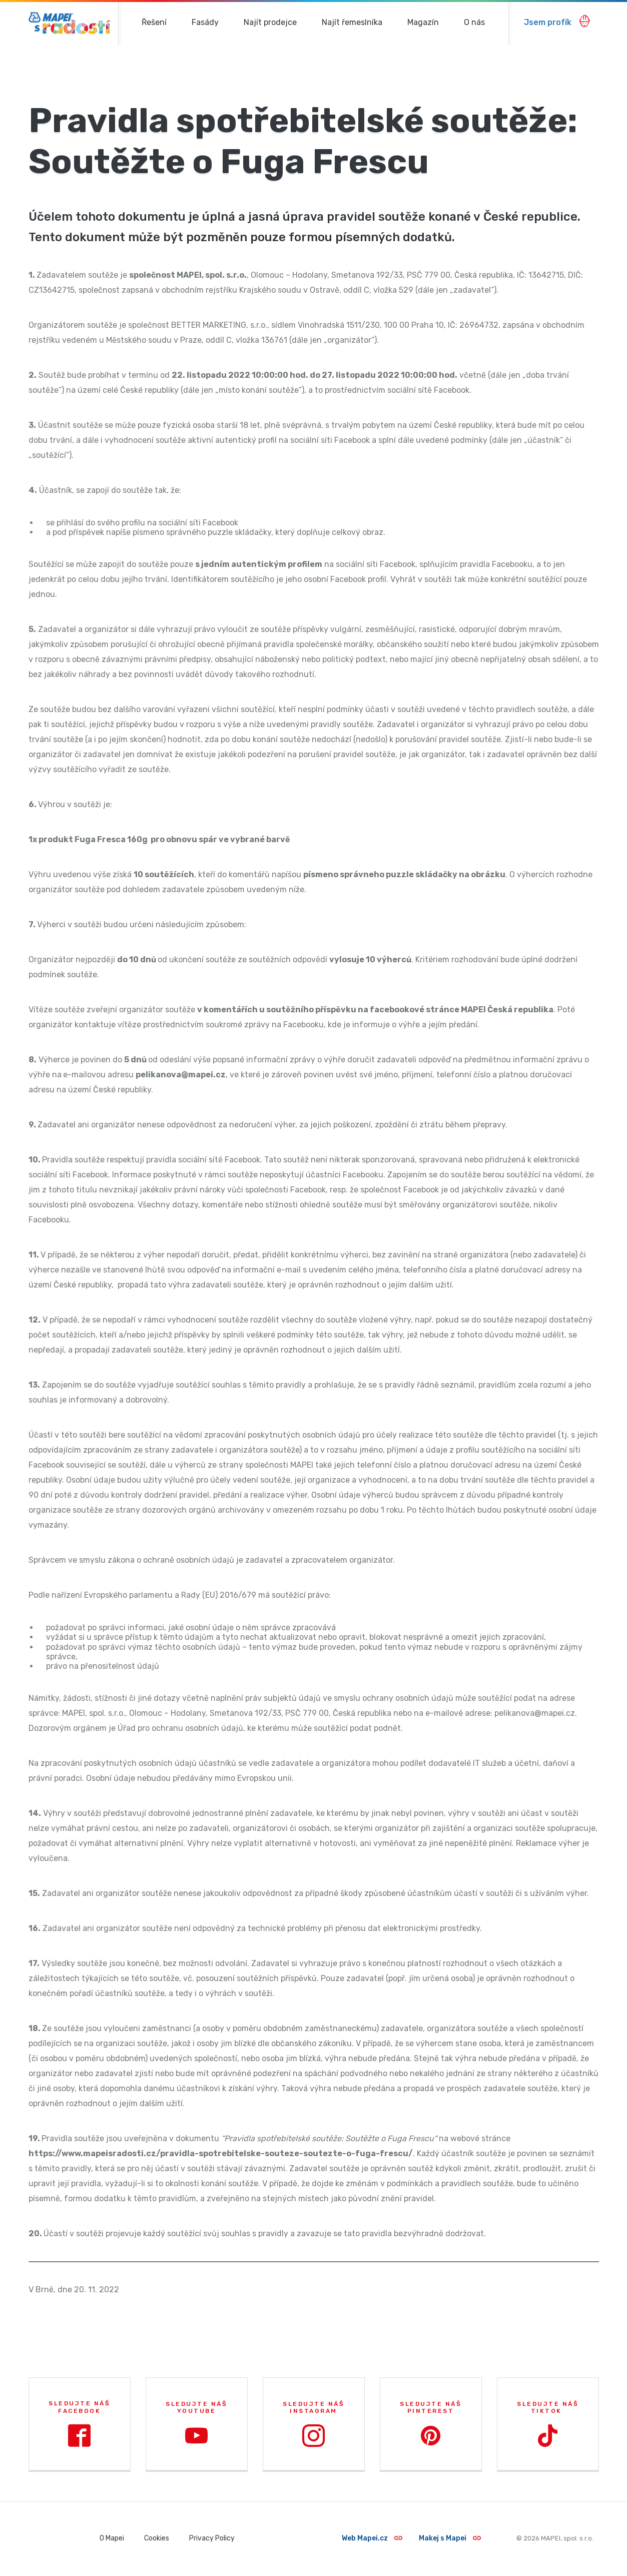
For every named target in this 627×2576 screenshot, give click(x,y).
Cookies (156, 2538)
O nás (474, 22)
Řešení (154, 22)
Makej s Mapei (450, 2538)
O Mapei (112, 2538)
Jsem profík (557, 21)
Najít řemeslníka (352, 22)
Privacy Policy (212, 2538)
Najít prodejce (270, 22)
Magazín (423, 22)
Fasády (205, 22)
